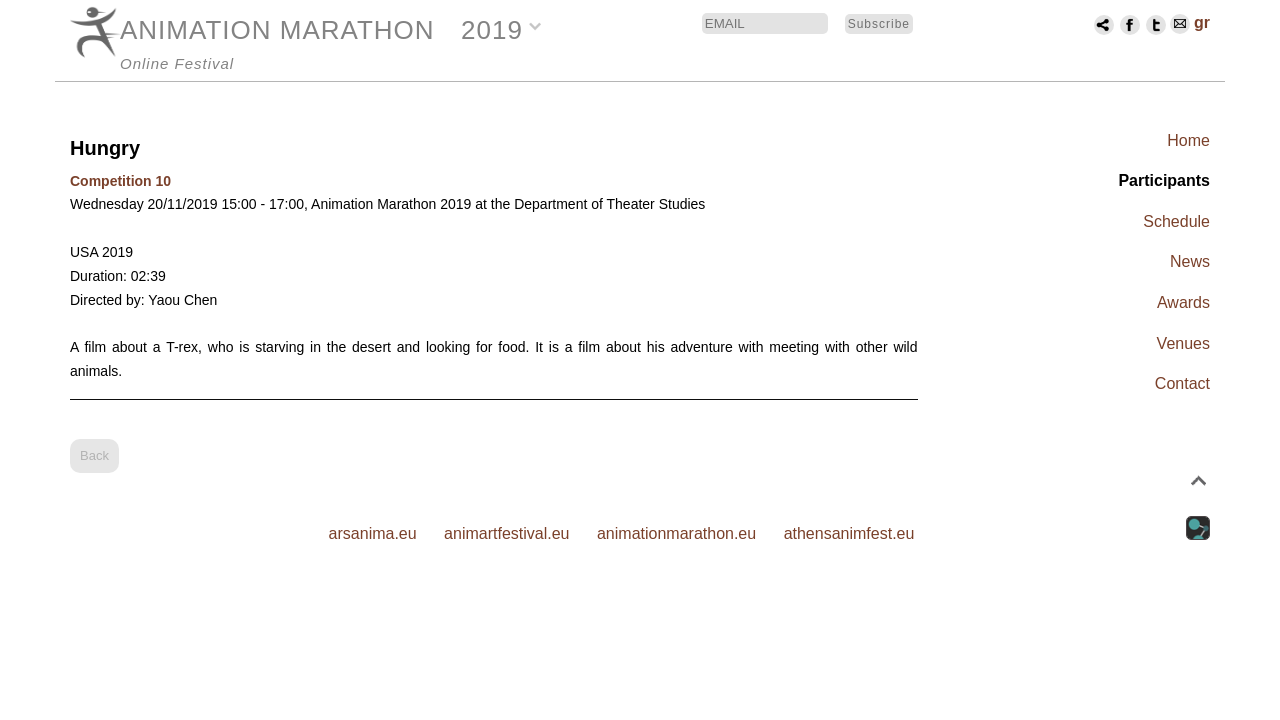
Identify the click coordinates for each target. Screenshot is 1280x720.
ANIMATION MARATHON (277, 30)
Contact (1182, 383)
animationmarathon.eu (676, 533)
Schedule (1176, 221)
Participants (1164, 180)
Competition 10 (120, 181)
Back (94, 455)
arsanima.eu (373, 533)
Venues (1183, 343)
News (1190, 261)
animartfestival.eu (506, 533)
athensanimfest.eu (849, 533)
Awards (1183, 302)
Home (1188, 140)
